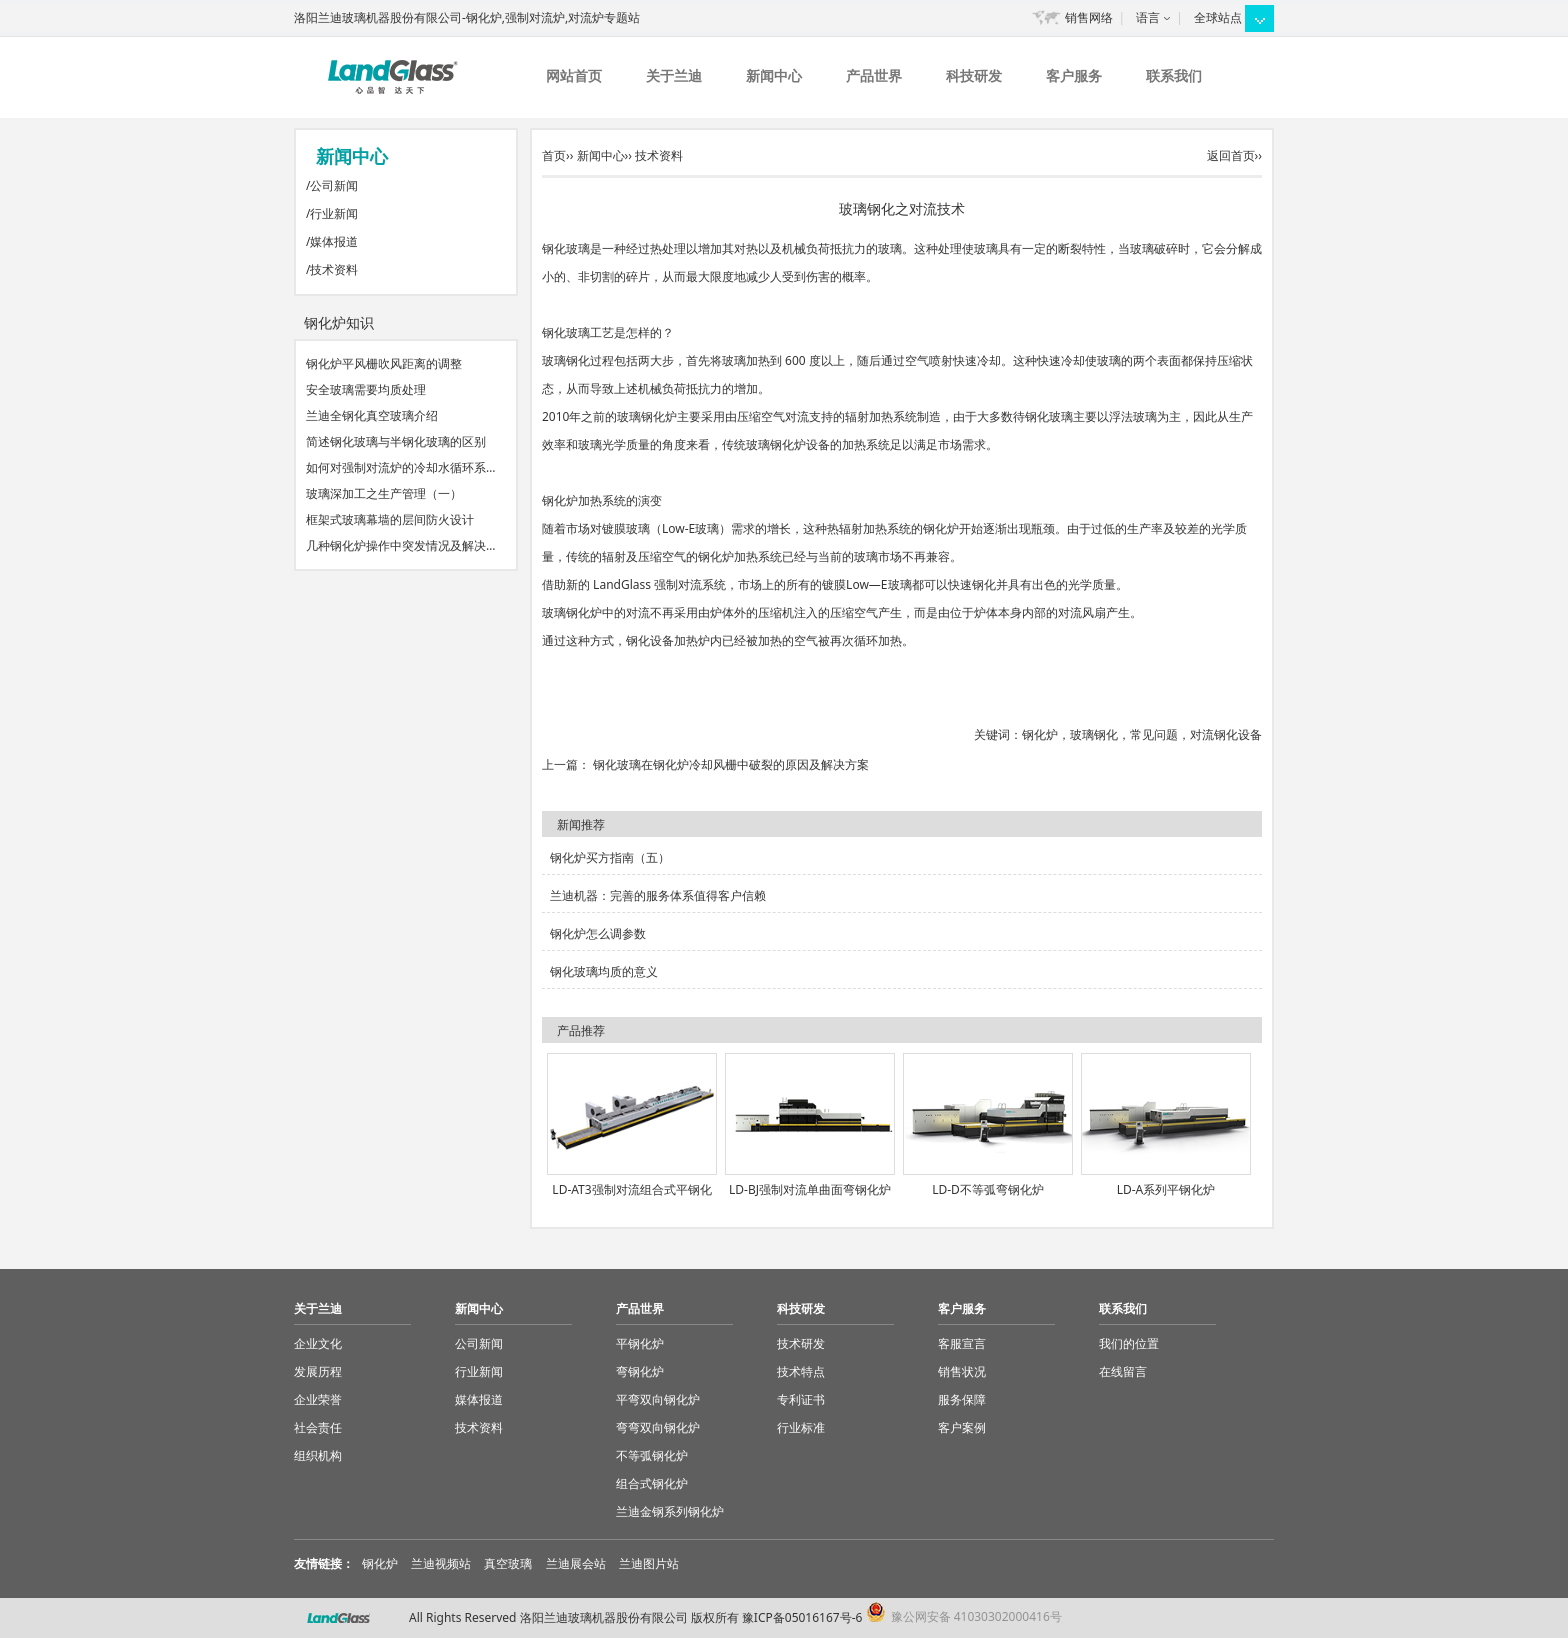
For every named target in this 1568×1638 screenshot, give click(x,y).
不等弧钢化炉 (652, 1455)
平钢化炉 (640, 1343)
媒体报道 (334, 241)
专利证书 (801, 1399)
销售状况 (962, 1371)
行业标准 (801, 1427)
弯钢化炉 (640, 1371)
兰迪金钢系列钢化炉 (670, 1511)
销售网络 (1089, 17)
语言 (1148, 17)
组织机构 (318, 1455)
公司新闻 (334, 185)
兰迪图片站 (649, 1563)
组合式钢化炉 (652, 1483)
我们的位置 (1129, 1343)
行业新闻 (334, 213)
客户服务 (1074, 75)
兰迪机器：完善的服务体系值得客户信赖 (658, 895)
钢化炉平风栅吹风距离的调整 (384, 363)
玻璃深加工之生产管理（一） (384, 493)
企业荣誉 (318, 1399)
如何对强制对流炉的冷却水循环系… (401, 467)
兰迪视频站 (441, 1563)
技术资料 (334, 269)
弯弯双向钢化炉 (658, 1427)
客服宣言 (962, 1343)
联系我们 (1174, 75)
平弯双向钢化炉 (658, 1399)
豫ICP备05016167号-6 (802, 1617)
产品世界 (874, 75)
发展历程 (318, 1371)
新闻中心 (774, 75)
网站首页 (574, 75)
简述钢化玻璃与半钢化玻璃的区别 (396, 441)
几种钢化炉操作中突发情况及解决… (401, 545)
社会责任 (318, 1427)
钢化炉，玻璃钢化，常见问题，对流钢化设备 (1142, 734)
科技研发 (974, 75)
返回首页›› (1234, 155)
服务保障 (962, 1399)
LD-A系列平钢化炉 (1166, 1189)
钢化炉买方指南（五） (610, 857)
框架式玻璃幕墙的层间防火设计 (390, 519)
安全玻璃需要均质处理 (366, 389)
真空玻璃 (508, 1563)
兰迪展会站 (576, 1563)
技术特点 (801, 1371)
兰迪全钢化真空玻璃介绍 (372, 415)
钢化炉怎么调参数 (598, 933)
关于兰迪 (674, 75)
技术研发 (801, 1343)
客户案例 (962, 1427)
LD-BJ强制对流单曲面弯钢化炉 (810, 1189)
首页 (554, 155)
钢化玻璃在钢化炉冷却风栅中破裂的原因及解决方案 (731, 764)
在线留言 (1123, 1371)
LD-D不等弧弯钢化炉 (988, 1189)
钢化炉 (380, 1563)
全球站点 (1218, 17)
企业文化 (318, 1343)
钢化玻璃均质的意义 (604, 971)
